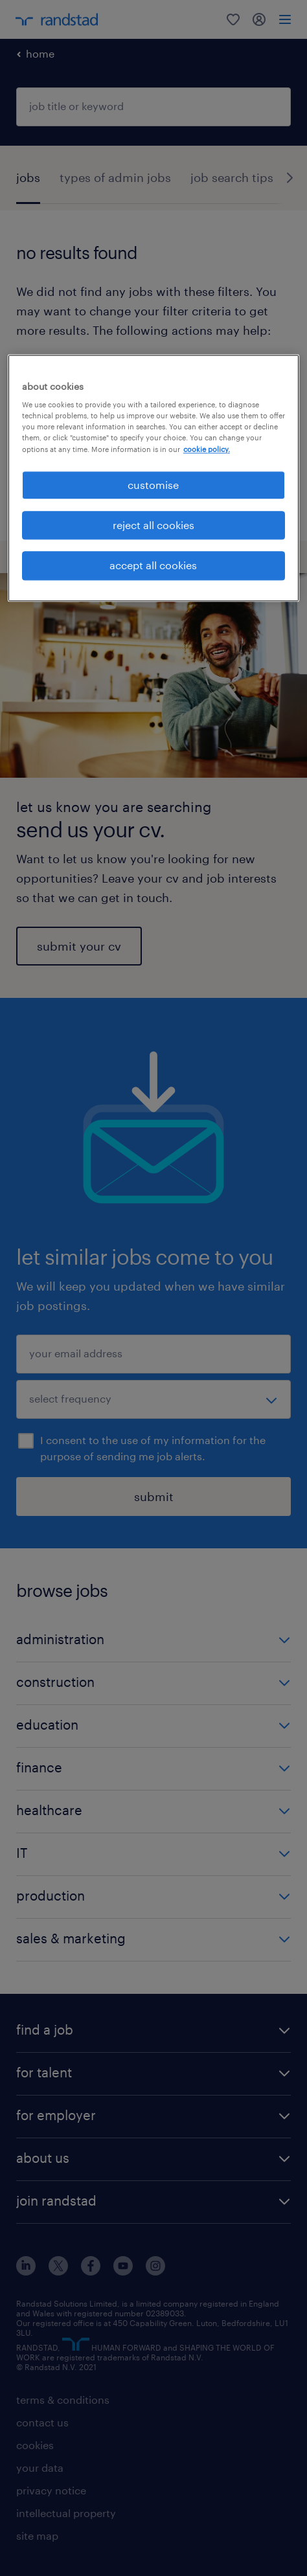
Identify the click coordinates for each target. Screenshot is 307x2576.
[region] (153, 478)
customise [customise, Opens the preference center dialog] (153, 485)
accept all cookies (153, 565)
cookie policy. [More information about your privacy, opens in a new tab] (206, 449)
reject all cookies (153, 525)
